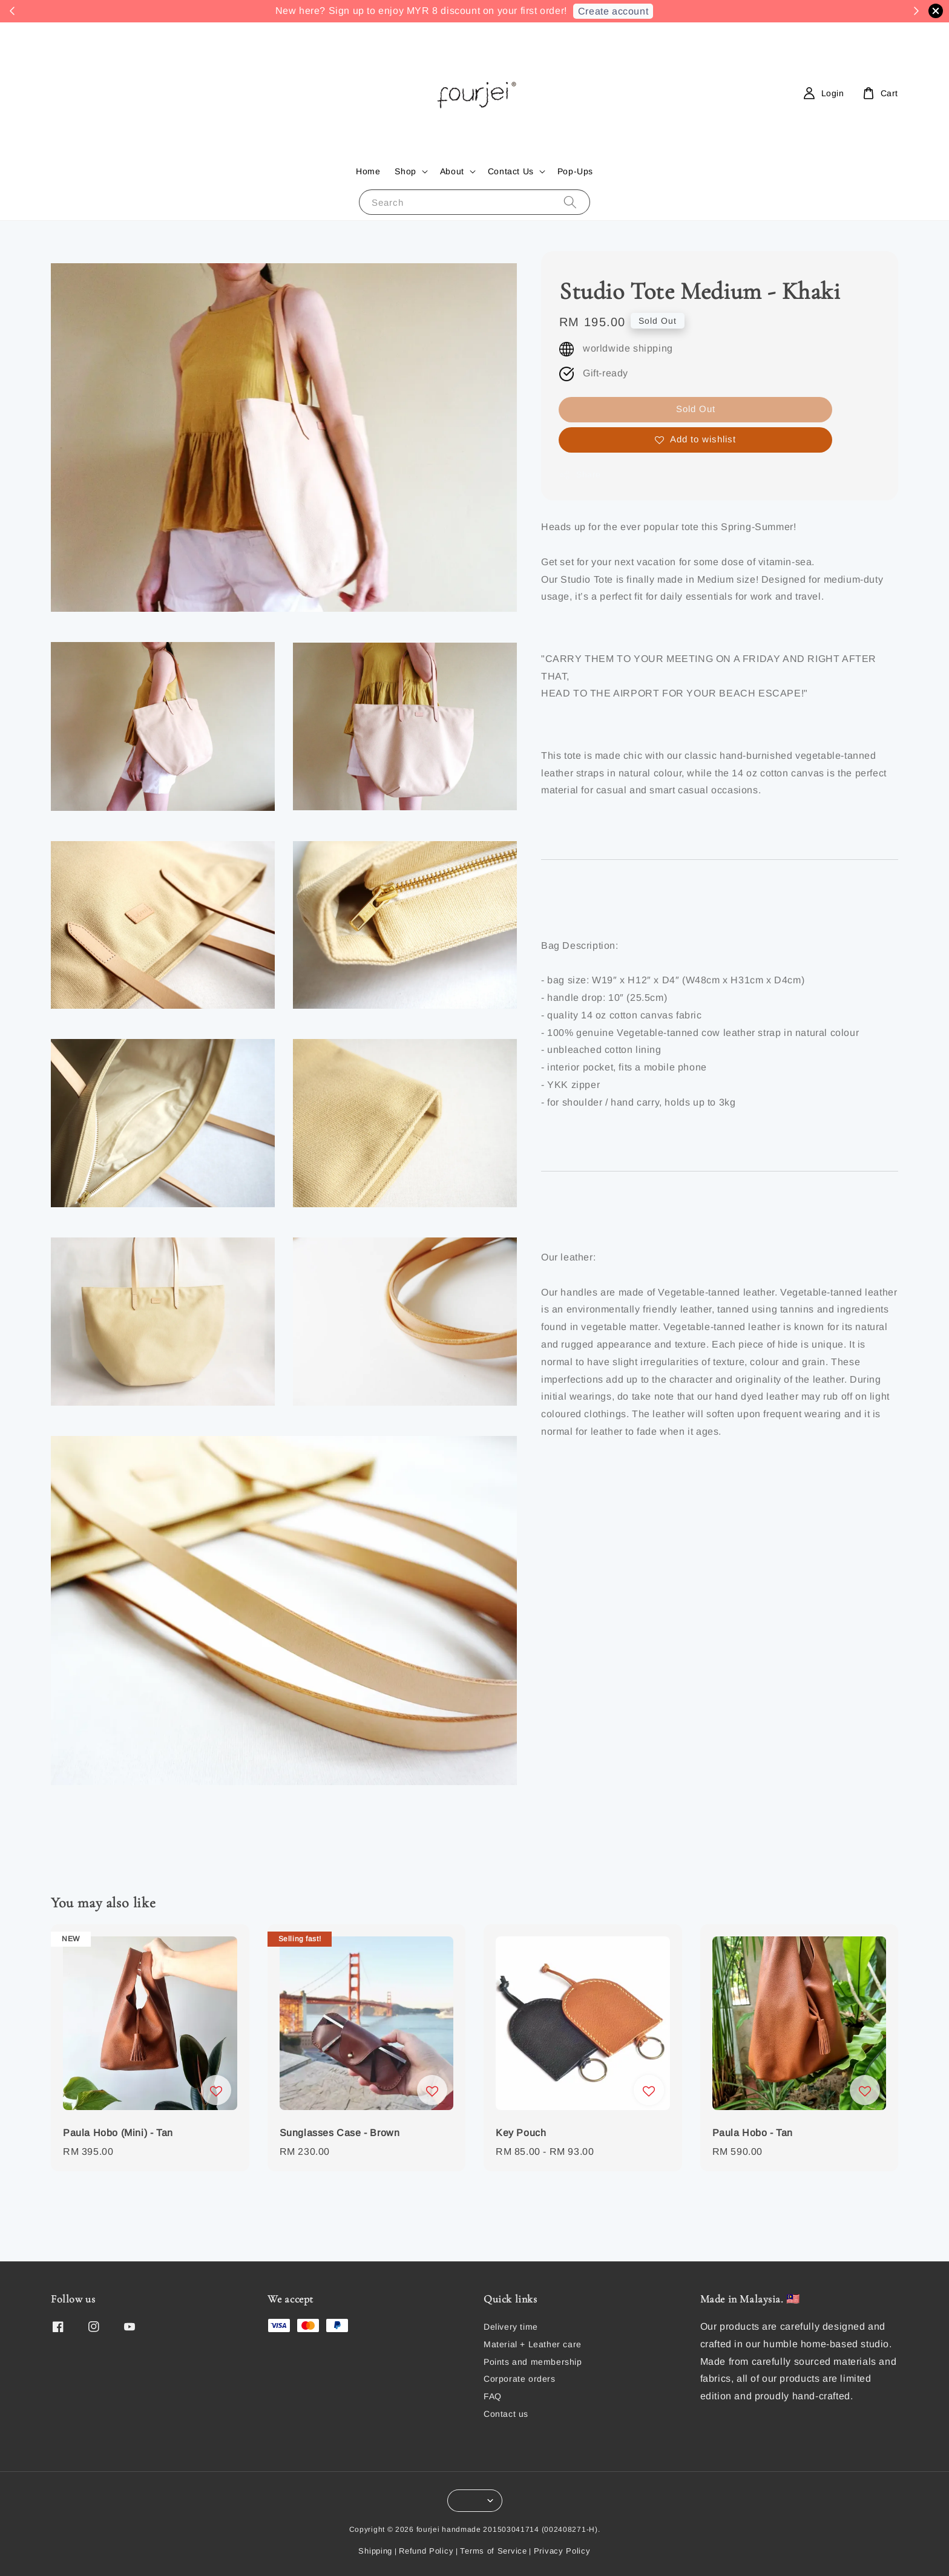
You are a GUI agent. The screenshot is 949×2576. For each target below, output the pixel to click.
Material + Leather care (533, 2344)
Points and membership (533, 2362)
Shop (405, 171)
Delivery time (511, 2327)
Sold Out (695, 409)
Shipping (375, 2550)
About (452, 171)
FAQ (493, 2396)
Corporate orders (520, 2379)
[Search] (570, 202)
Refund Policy (426, 2550)
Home (368, 171)
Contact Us (511, 171)
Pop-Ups (575, 171)
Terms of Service (493, 2550)
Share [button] (580, 475)
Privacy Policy (562, 2550)
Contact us (506, 2414)
